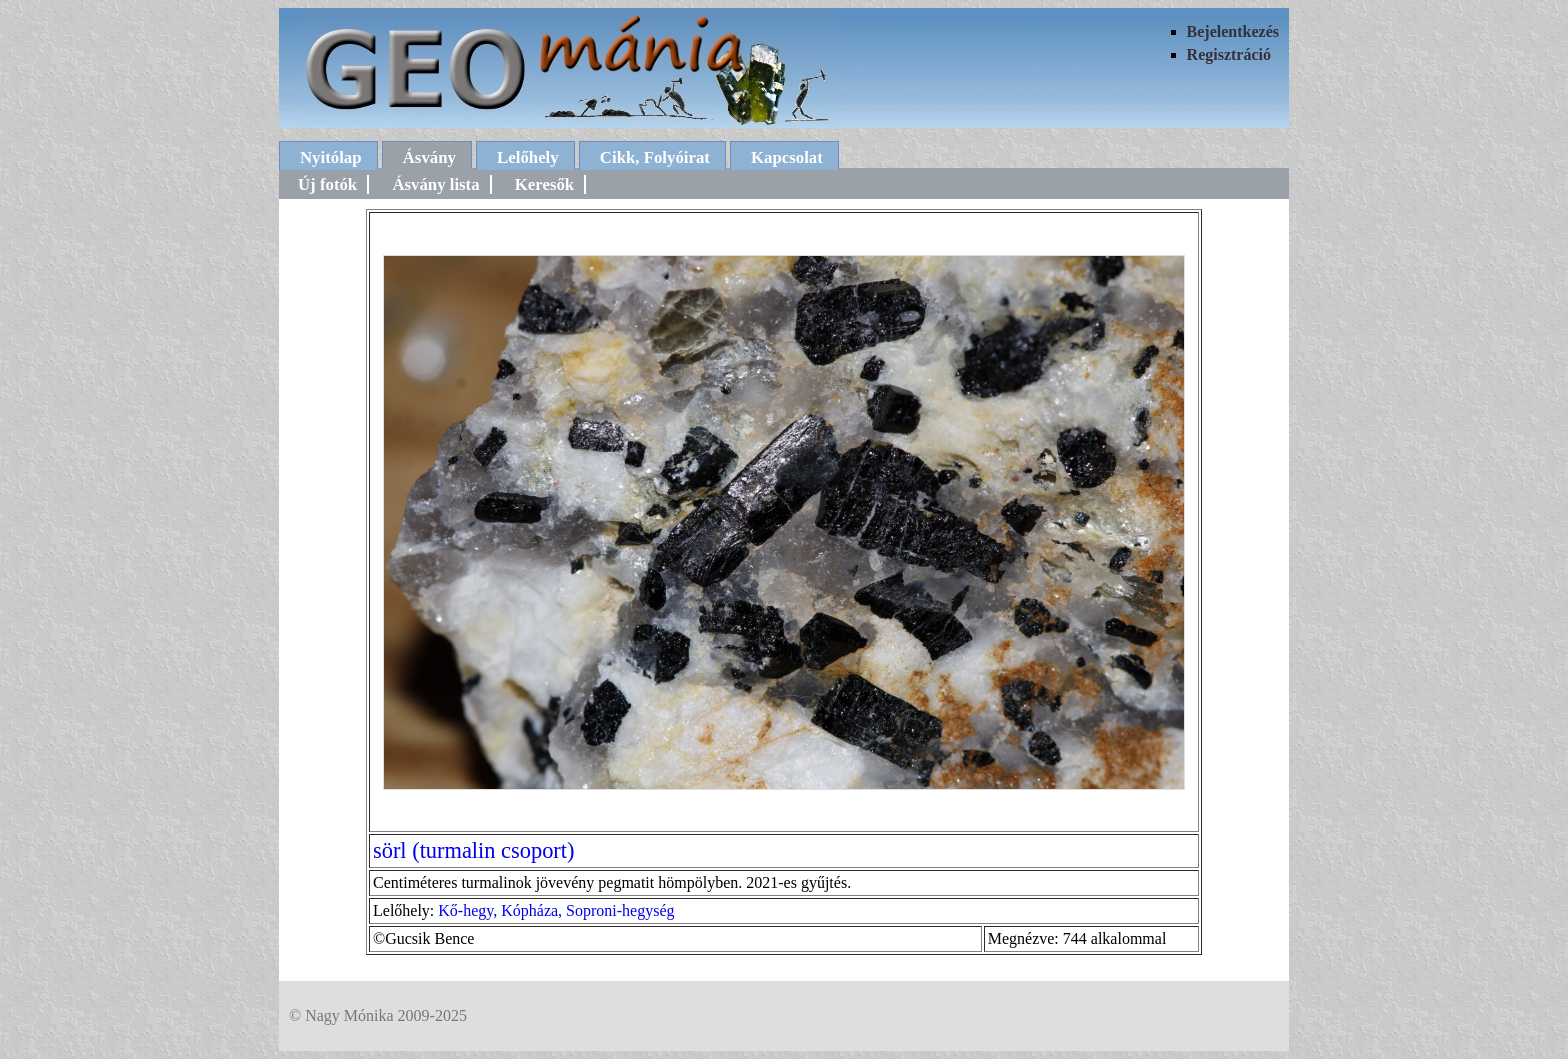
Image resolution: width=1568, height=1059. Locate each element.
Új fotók (327, 184)
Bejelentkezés (1233, 31)
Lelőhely (528, 157)
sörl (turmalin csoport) (473, 850)
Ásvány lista (435, 184)
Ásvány (429, 157)
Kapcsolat (787, 157)
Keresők (544, 184)
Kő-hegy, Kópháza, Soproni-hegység (556, 910)
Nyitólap (331, 157)
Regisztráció (1229, 54)
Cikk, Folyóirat (655, 157)
